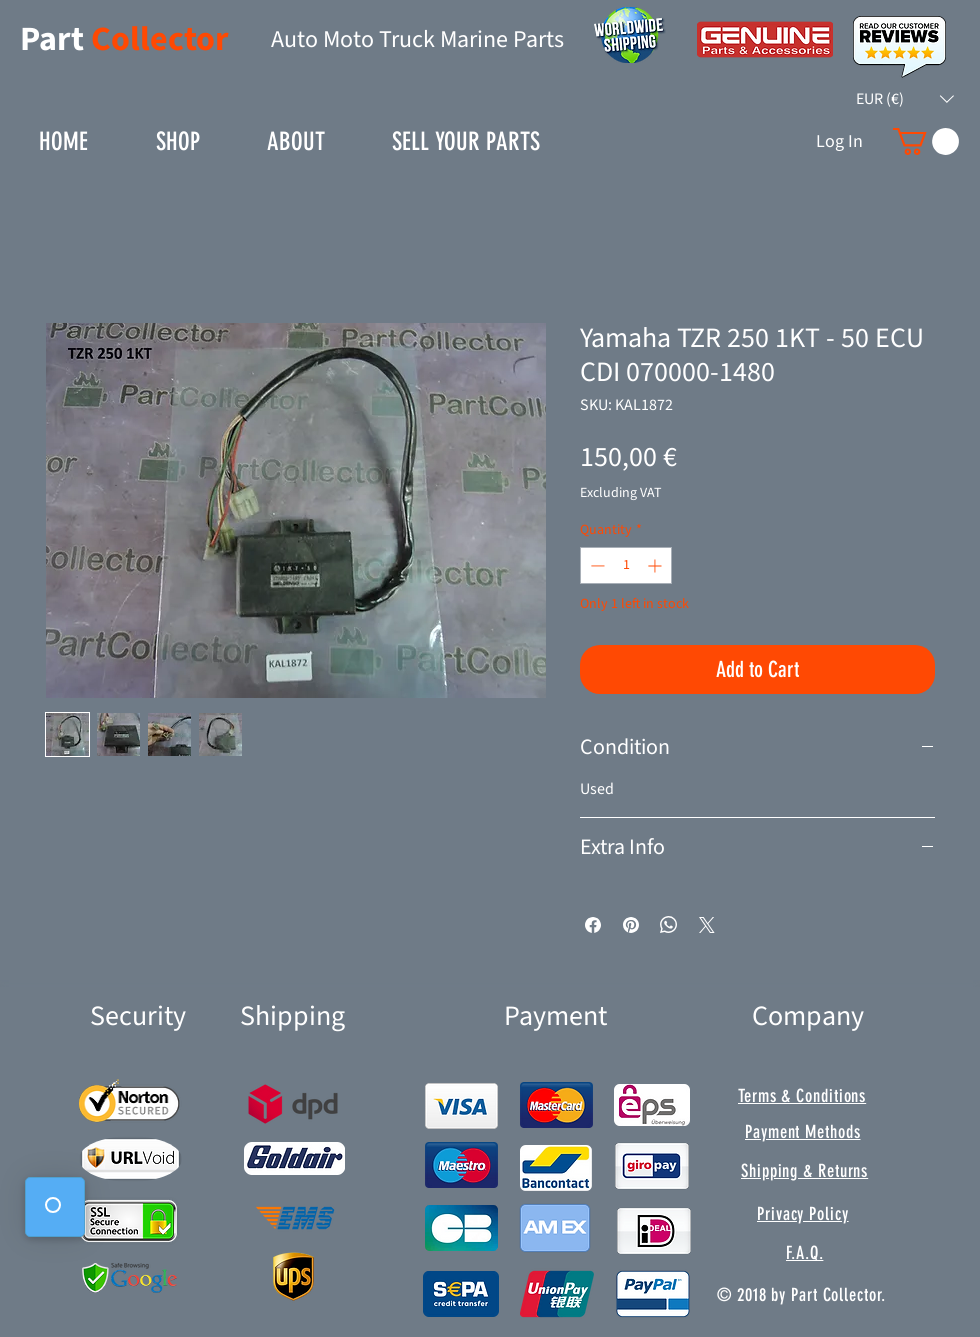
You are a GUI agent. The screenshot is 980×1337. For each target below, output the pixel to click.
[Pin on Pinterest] (631, 925)
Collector (160, 39)
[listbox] (905, 99)
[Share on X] (707, 925)
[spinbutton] (626, 565)
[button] (905, 99)
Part (55, 39)
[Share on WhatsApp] (669, 925)
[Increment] (656, 565)
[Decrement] (595, 565)
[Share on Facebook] (593, 925)
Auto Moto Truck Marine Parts (417, 39)
